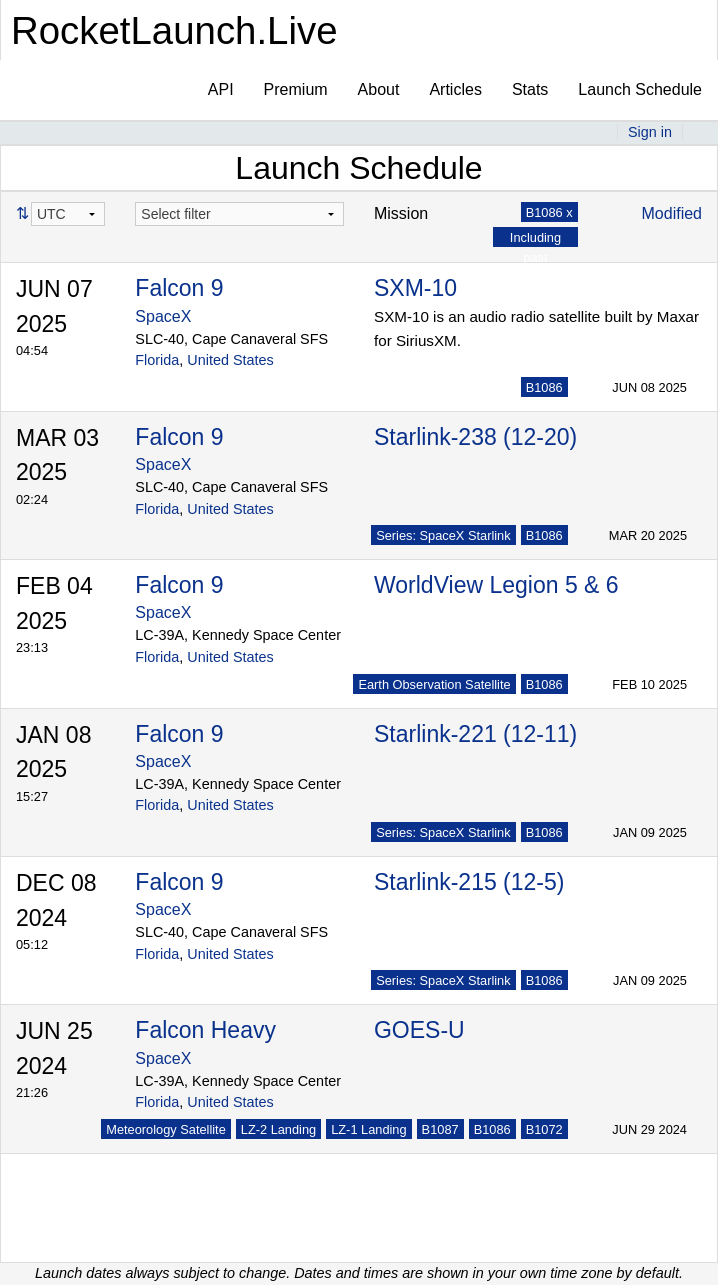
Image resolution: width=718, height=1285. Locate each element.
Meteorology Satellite (166, 1129)
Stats (530, 89)
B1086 (544, 387)
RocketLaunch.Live (174, 30)
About (379, 89)
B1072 (544, 1129)
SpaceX (163, 316)
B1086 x (549, 212)
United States (230, 360)
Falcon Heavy (205, 1030)
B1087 (440, 1129)
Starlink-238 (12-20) (475, 437)
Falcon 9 (179, 288)
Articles (455, 89)
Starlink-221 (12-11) (475, 734)
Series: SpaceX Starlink (443, 535)
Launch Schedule (640, 89)
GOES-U (419, 1030)
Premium (296, 89)
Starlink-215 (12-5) (469, 882)
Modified (672, 213)
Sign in (650, 132)
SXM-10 (415, 288)
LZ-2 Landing (278, 1129)
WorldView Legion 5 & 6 (496, 585)
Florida (157, 360)
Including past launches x (535, 256)
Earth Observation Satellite (434, 684)
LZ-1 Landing (368, 1129)
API (221, 89)
